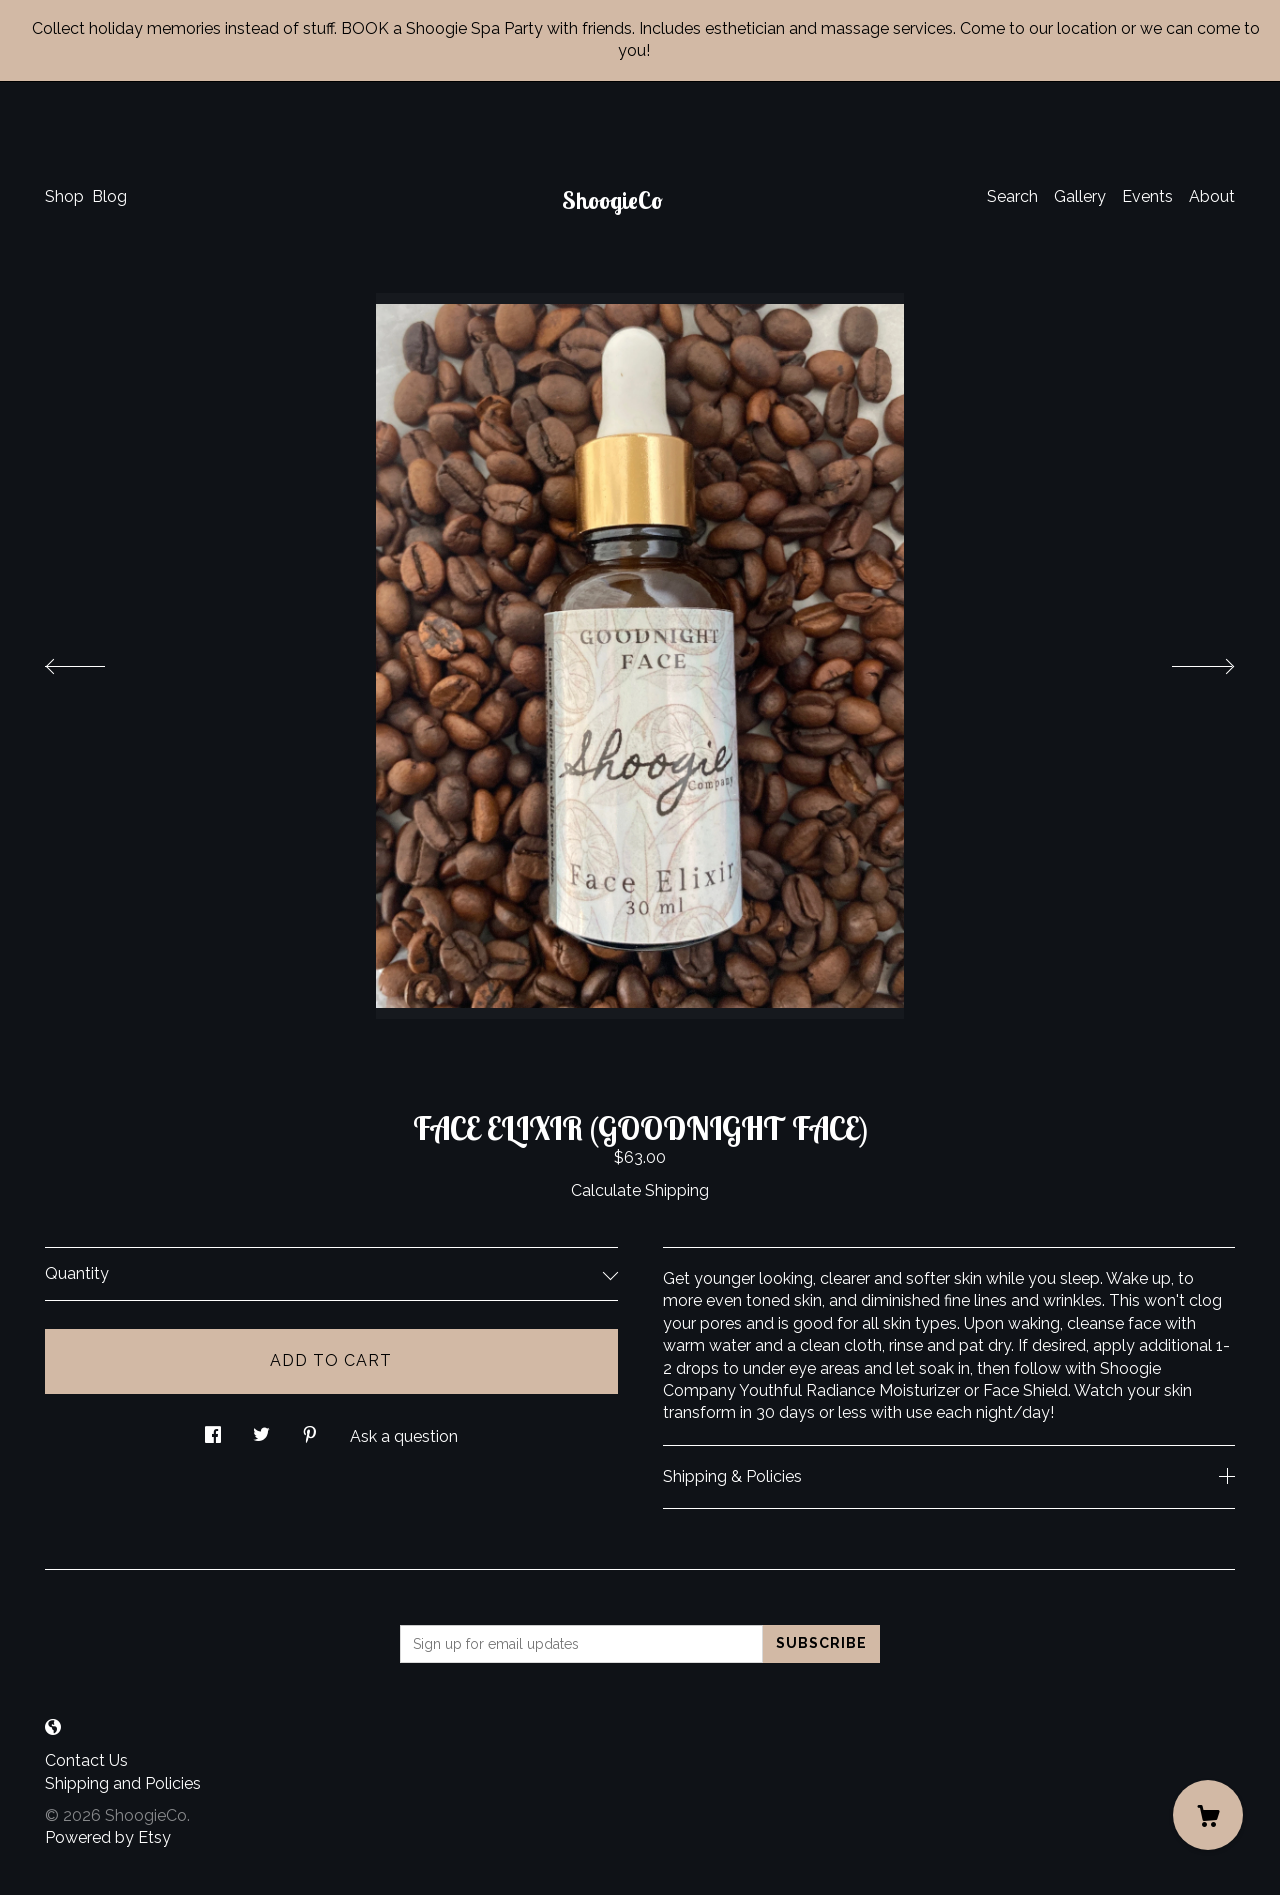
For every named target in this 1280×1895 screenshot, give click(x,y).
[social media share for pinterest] (310, 1430)
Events (1147, 196)
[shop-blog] (53, 1727)
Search (1012, 196)
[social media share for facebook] (213, 1430)
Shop (64, 196)
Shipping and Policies (123, 1783)
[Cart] (1208, 1815)
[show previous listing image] (95, 661)
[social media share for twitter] (261, 1430)
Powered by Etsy (108, 1837)
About (1212, 196)
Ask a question (404, 1436)
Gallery (1080, 196)
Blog (109, 196)
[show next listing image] (1185, 661)
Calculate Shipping (640, 1190)
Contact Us (86, 1760)
